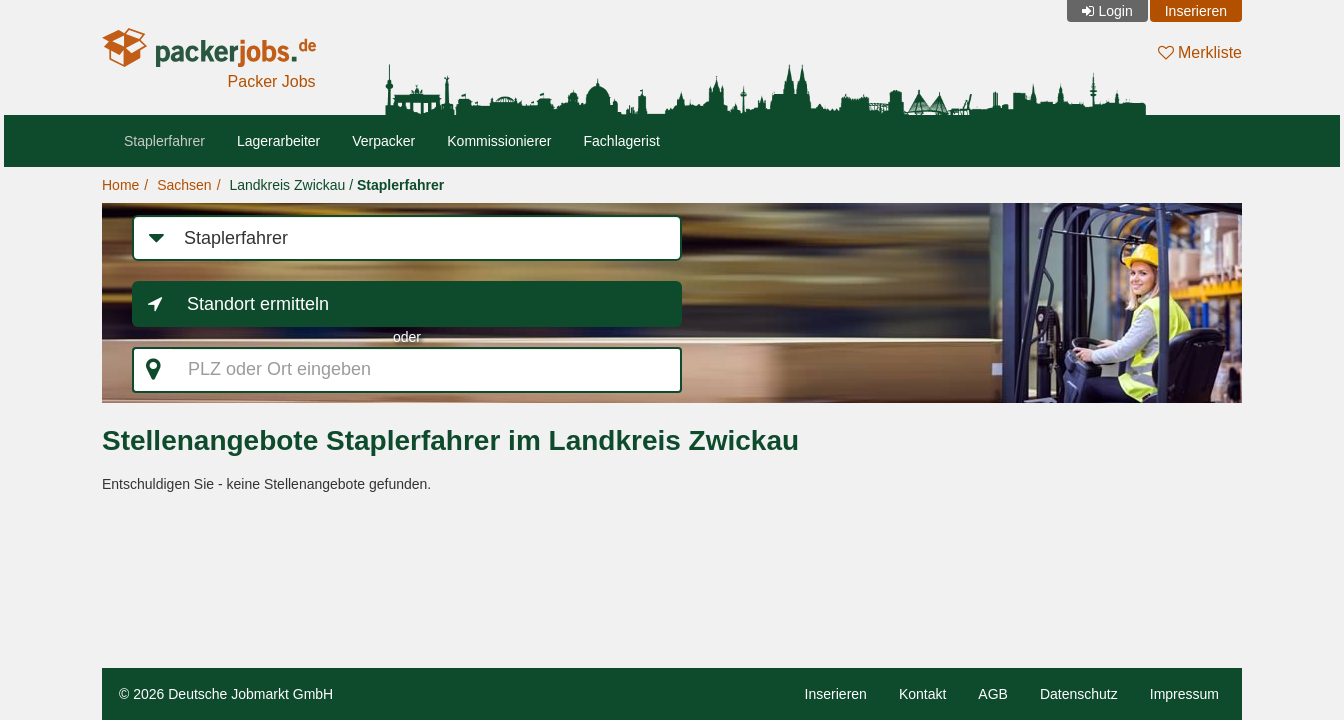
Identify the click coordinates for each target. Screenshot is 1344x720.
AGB (993, 694)
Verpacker (383, 141)
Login (1115, 11)
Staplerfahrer (164, 141)
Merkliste (1200, 52)
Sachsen (184, 185)
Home (120, 185)
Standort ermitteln (258, 304)
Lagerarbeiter (278, 141)
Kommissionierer (499, 141)
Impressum (1184, 694)
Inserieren (1196, 11)
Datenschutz (1079, 694)
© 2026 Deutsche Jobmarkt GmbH (226, 694)
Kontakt (922, 694)
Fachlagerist (622, 141)
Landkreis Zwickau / (336, 185)
